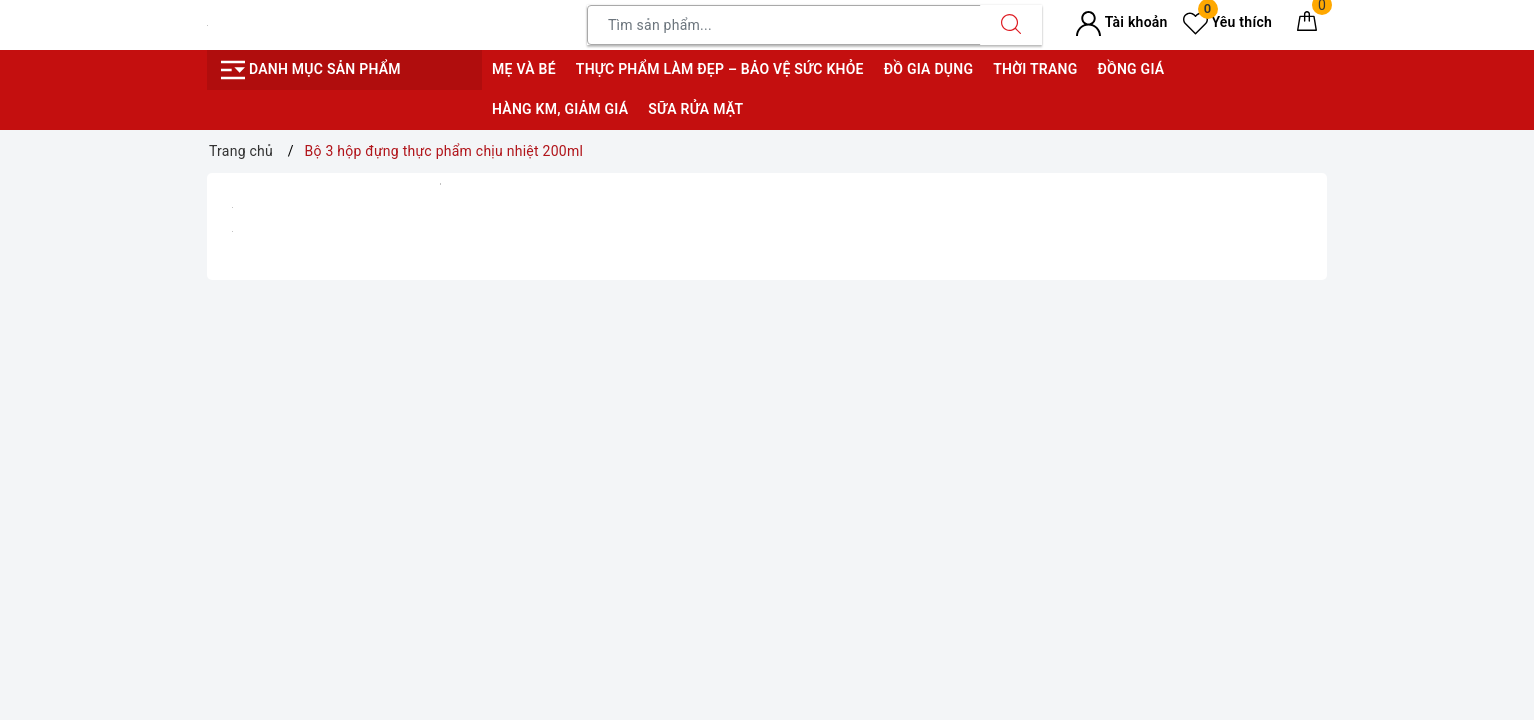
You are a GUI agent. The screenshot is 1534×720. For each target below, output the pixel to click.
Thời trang (1035, 69)
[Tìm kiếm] (1011, 25)
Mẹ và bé (524, 69)
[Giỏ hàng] (1307, 25)
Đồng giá (1130, 69)
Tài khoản (1121, 22)
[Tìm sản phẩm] (784, 25)
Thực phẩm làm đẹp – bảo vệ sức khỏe (720, 69)
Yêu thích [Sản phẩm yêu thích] (1227, 22)
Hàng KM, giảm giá (560, 109)
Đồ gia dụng (928, 69)
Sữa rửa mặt (695, 109)
